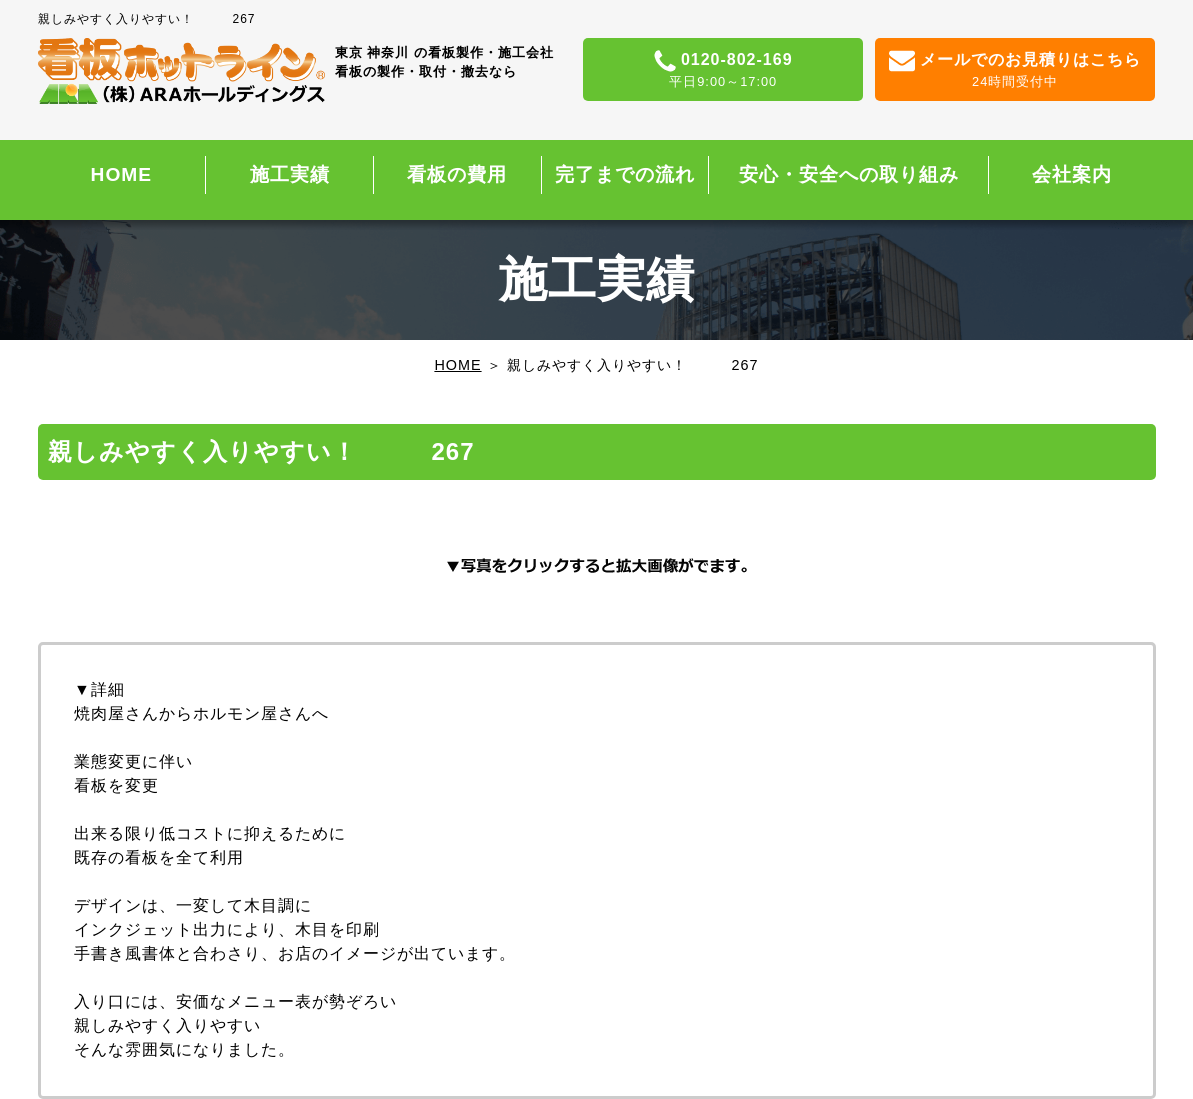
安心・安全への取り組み (849, 174)
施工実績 (290, 174)
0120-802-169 (723, 71)
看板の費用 (457, 174)
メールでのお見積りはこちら (1015, 71)
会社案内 (1072, 174)
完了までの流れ (625, 174)
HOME (122, 174)
